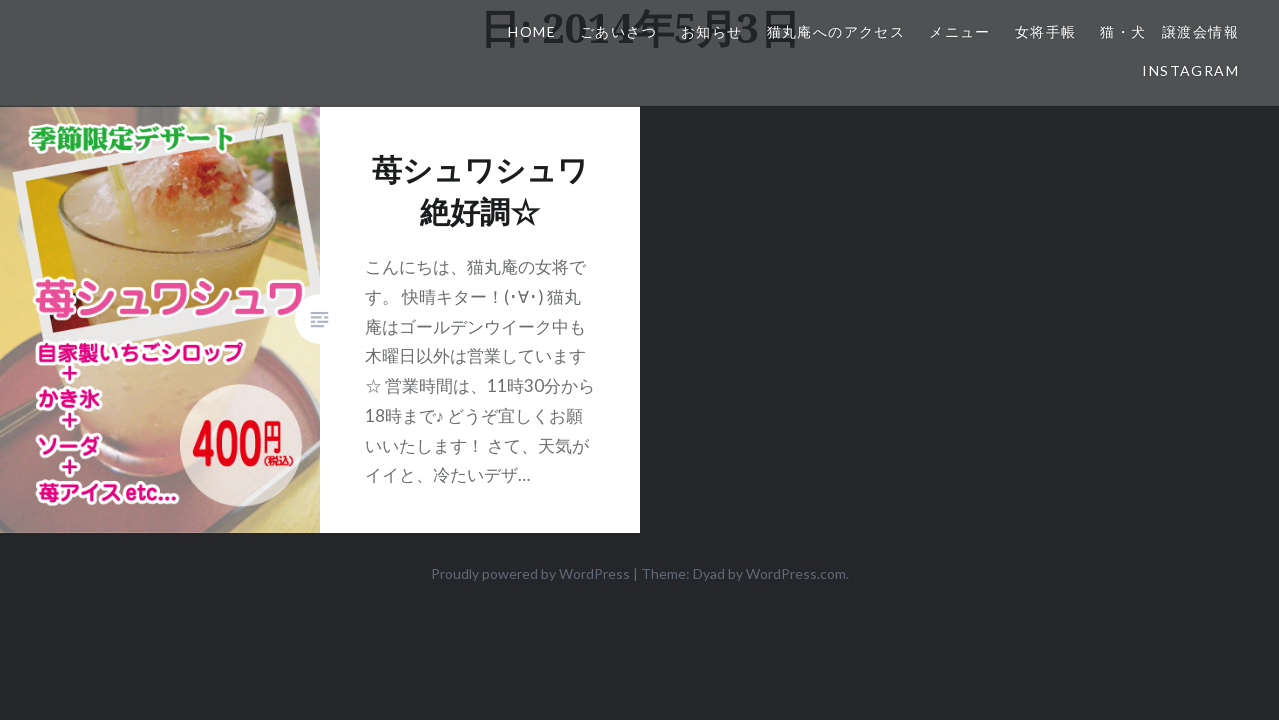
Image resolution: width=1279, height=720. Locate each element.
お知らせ (712, 31)
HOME (532, 31)
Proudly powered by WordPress (530, 573)
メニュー (960, 31)
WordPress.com (796, 573)
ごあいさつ (618, 31)
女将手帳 (1046, 31)
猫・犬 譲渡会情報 (1169, 31)
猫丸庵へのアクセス (836, 31)
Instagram (1190, 70)
